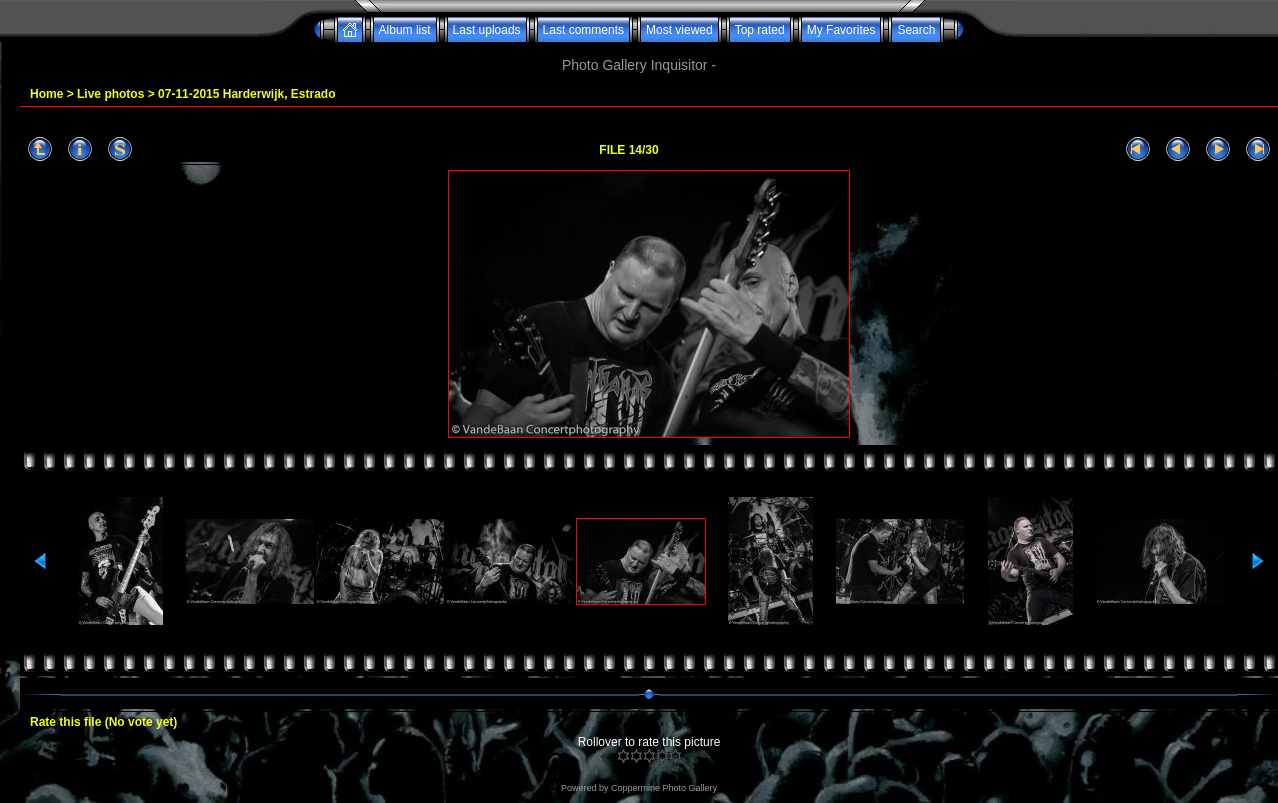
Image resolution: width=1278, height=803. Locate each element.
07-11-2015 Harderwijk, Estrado (246, 94)
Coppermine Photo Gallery (664, 788)
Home (46, 94)
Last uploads (487, 30)
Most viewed (679, 30)
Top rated (760, 30)
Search (916, 30)
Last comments (583, 30)
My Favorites (841, 30)
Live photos (110, 94)
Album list (405, 30)
